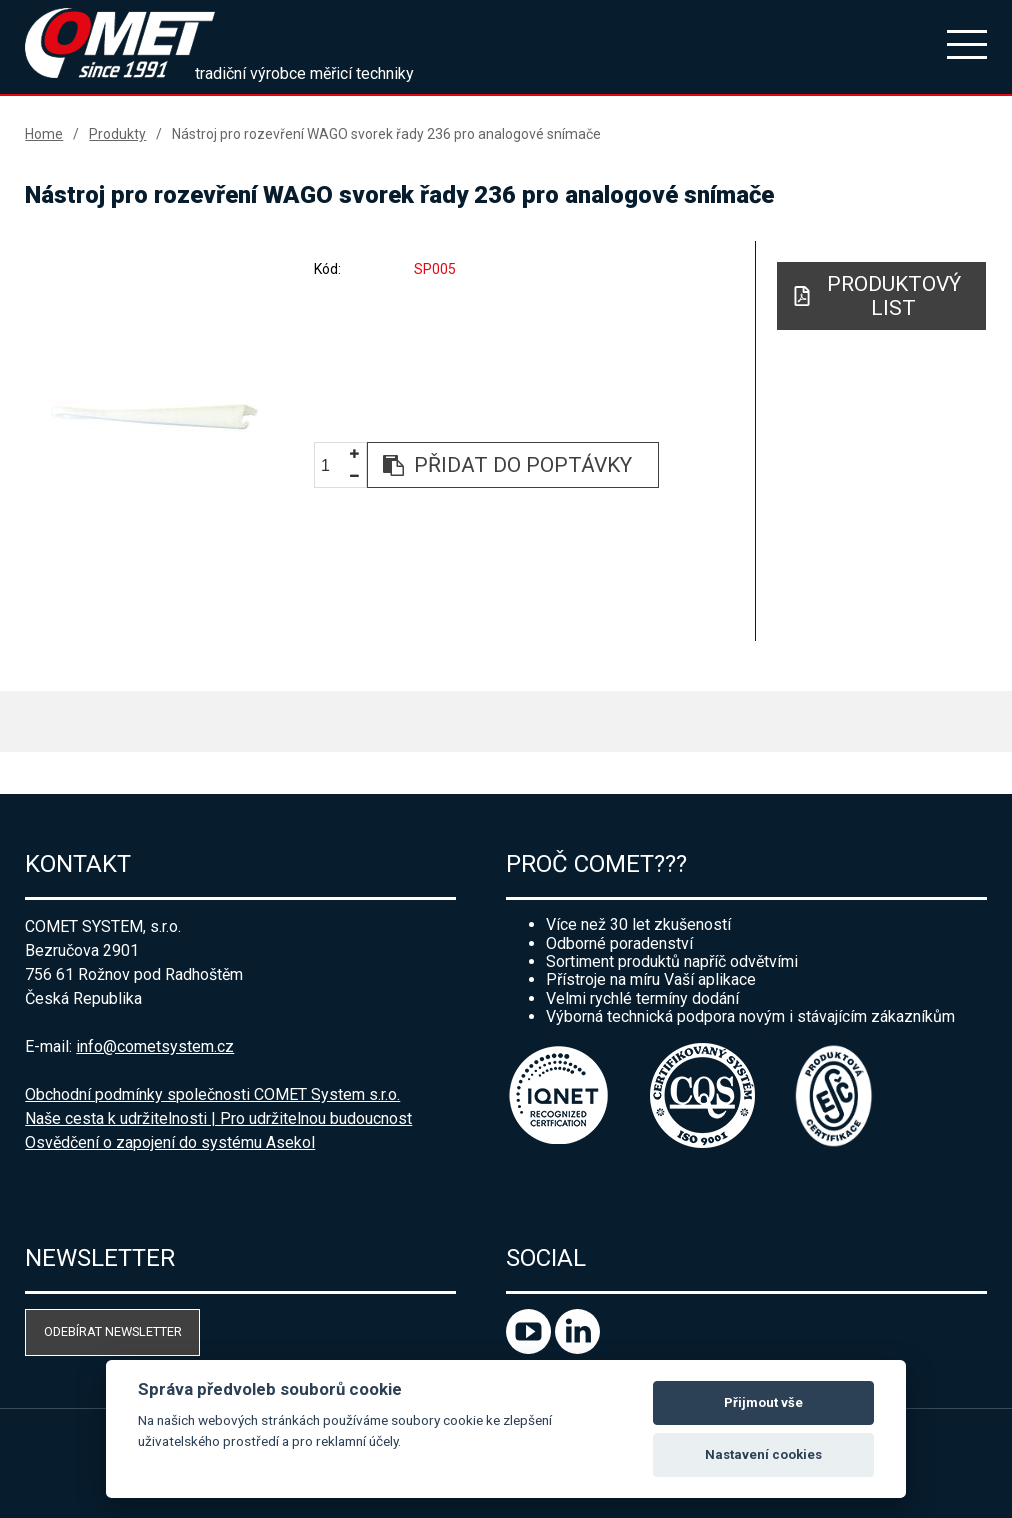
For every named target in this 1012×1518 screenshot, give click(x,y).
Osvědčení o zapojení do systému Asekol (170, 1142)
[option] (155, 416)
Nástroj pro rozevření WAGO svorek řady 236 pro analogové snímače (386, 134)
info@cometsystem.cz (155, 1046)
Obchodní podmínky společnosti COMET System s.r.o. (212, 1094)
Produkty (117, 134)
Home (44, 134)
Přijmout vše (763, 1402)
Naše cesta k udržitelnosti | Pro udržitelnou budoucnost (218, 1118)
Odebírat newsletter (113, 1331)
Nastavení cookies (763, 1454)
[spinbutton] (333, 465)
